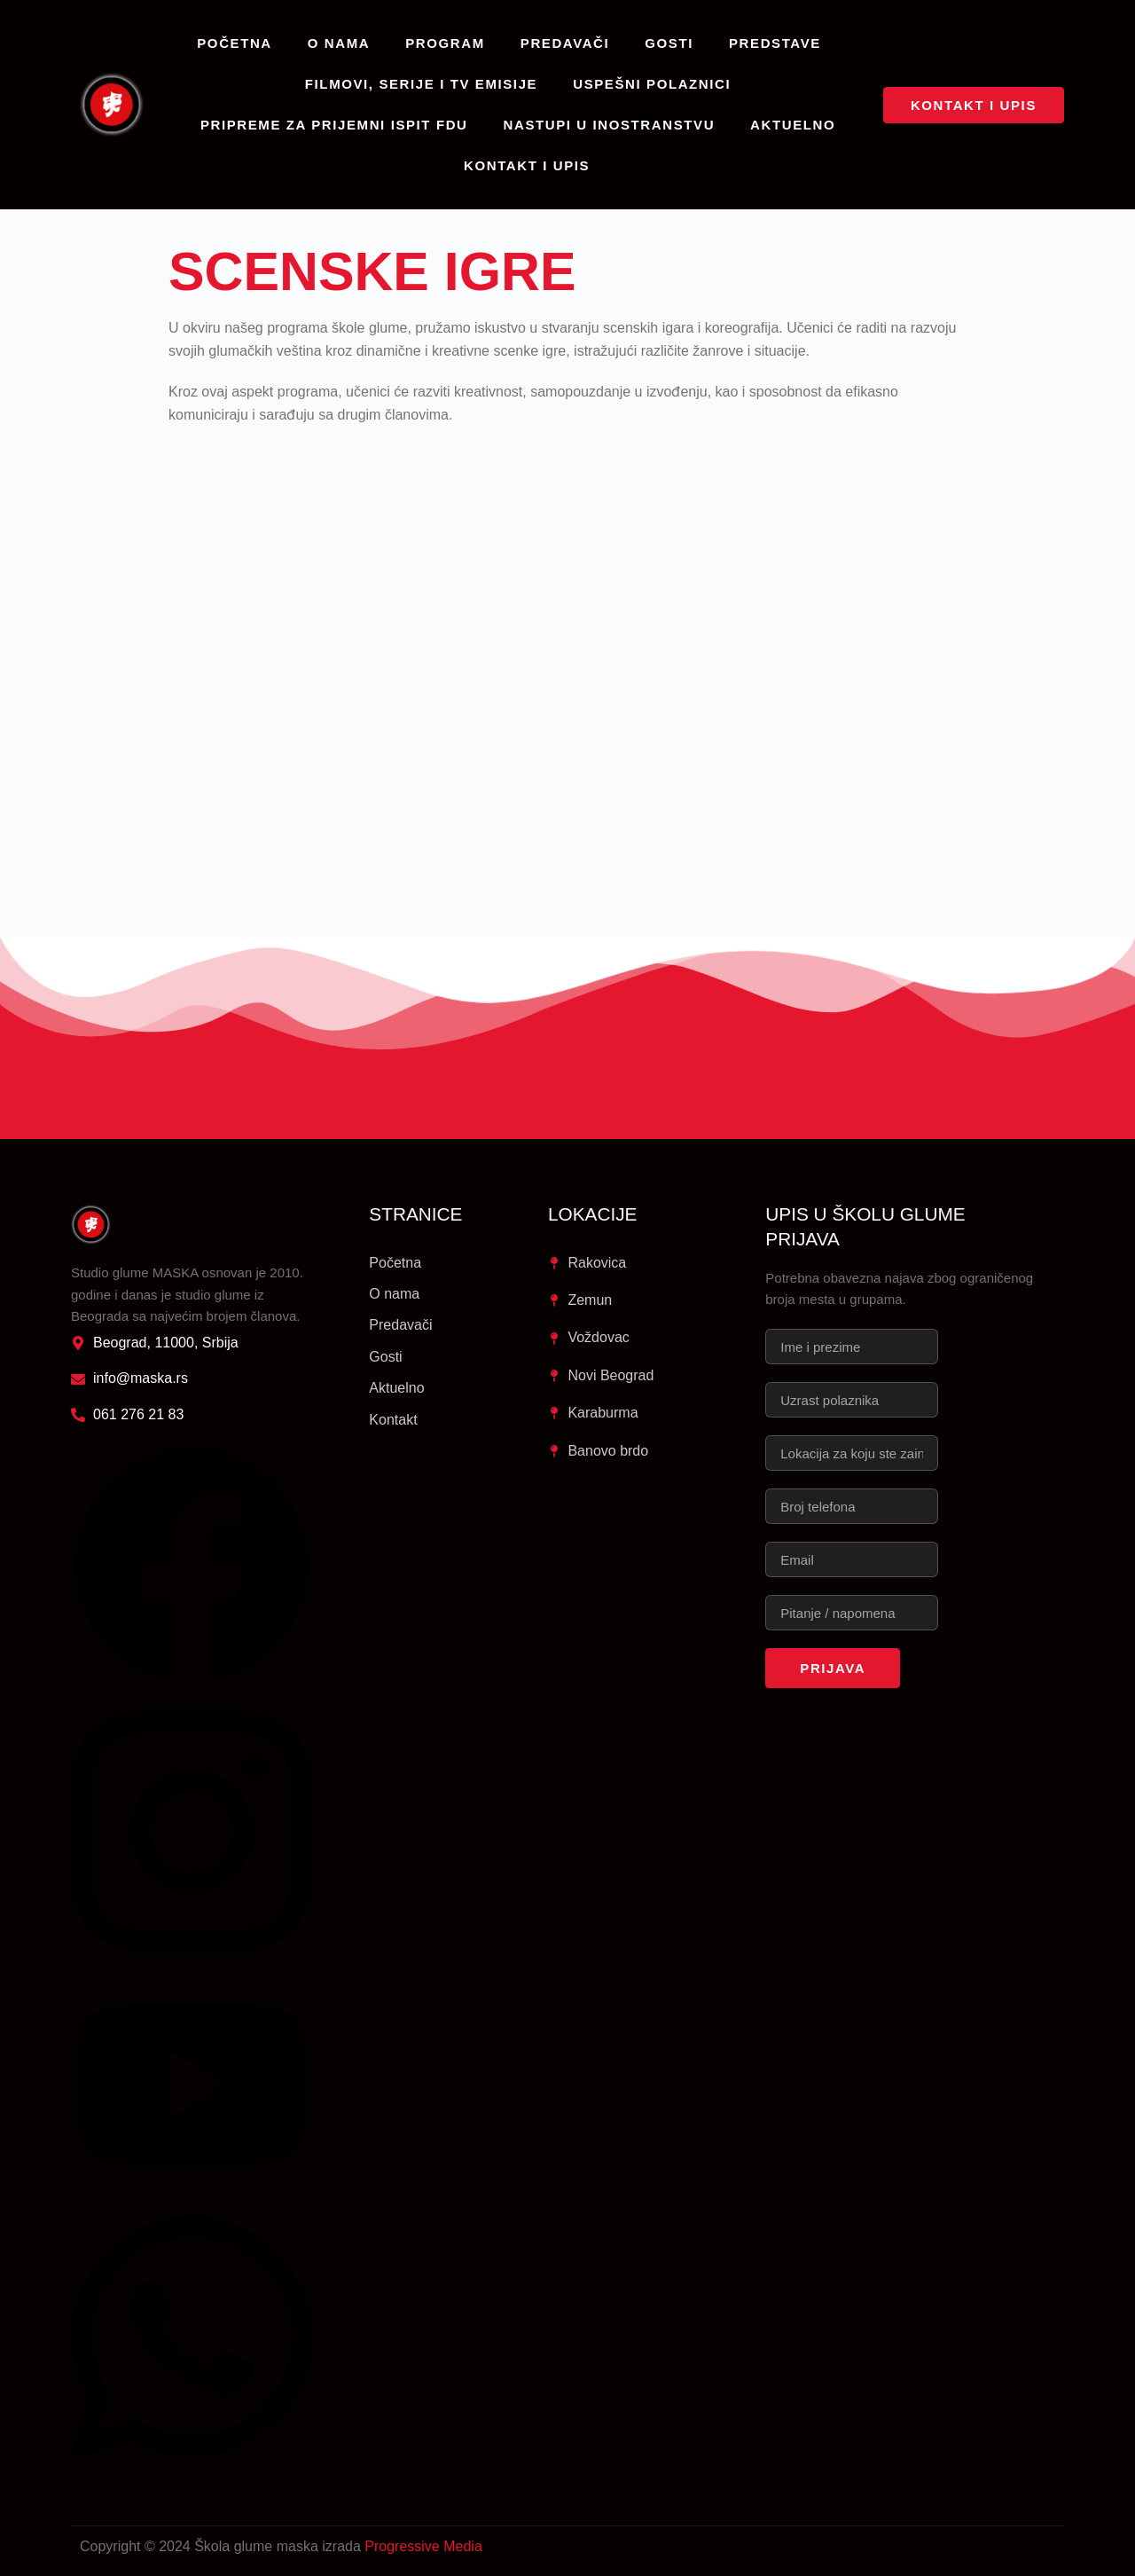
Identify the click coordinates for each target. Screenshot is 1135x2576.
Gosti (669, 43)
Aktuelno (792, 124)
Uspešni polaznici (652, 83)
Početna (234, 43)
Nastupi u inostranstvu (610, 124)
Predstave (775, 43)
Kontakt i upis (527, 165)
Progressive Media (423, 2546)
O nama (339, 43)
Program (445, 43)
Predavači (565, 43)
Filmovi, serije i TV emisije (421, 83)
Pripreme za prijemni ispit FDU (334, 124)
